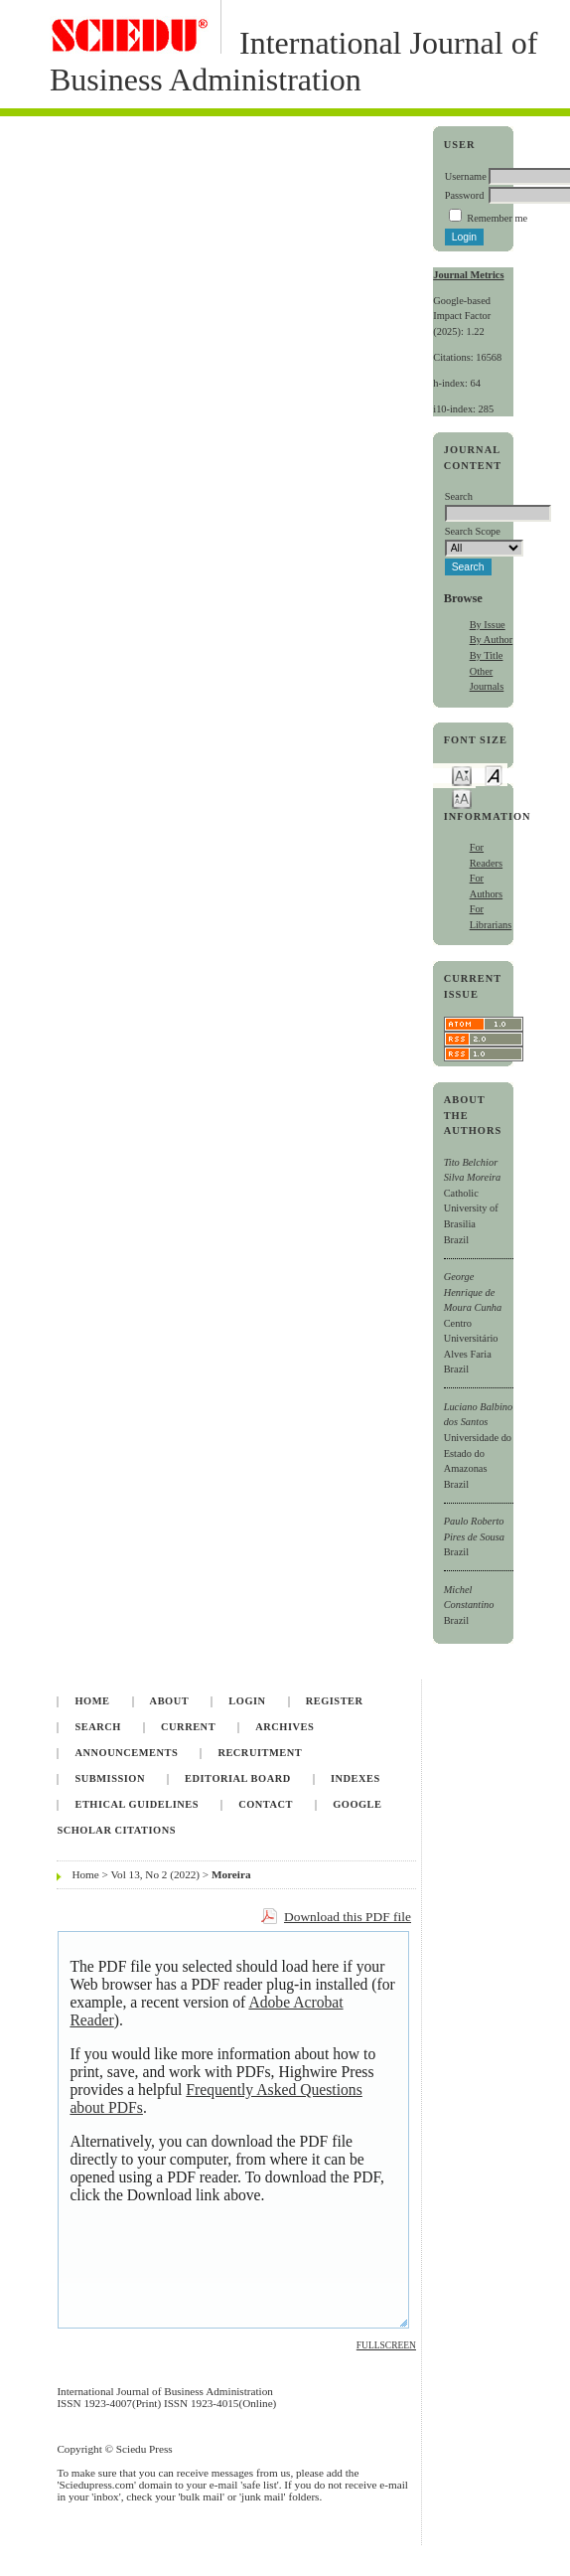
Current (188, 1726)
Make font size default (493, 774)
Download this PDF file (347, 1916)
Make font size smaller (462, 774)
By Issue (487, 624)
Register (334, 1700)
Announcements (126, 1752)
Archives (284, 1726)
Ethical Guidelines (136, 1804)
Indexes (355, 1778)
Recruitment (259, 1752)
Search (97, 1726)
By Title (486, 655)
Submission (109, 1778)
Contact (265, 1804)
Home (91, 1700)
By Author (491, 639)
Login (246, 1700)
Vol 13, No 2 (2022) (155, 1874)
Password (465, 195)
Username (466, 176)
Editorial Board (238, 1778)
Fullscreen (386, 2345)
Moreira (231, 1874)
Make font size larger (462, 797)
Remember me (497, 218)
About (170, 1700)
